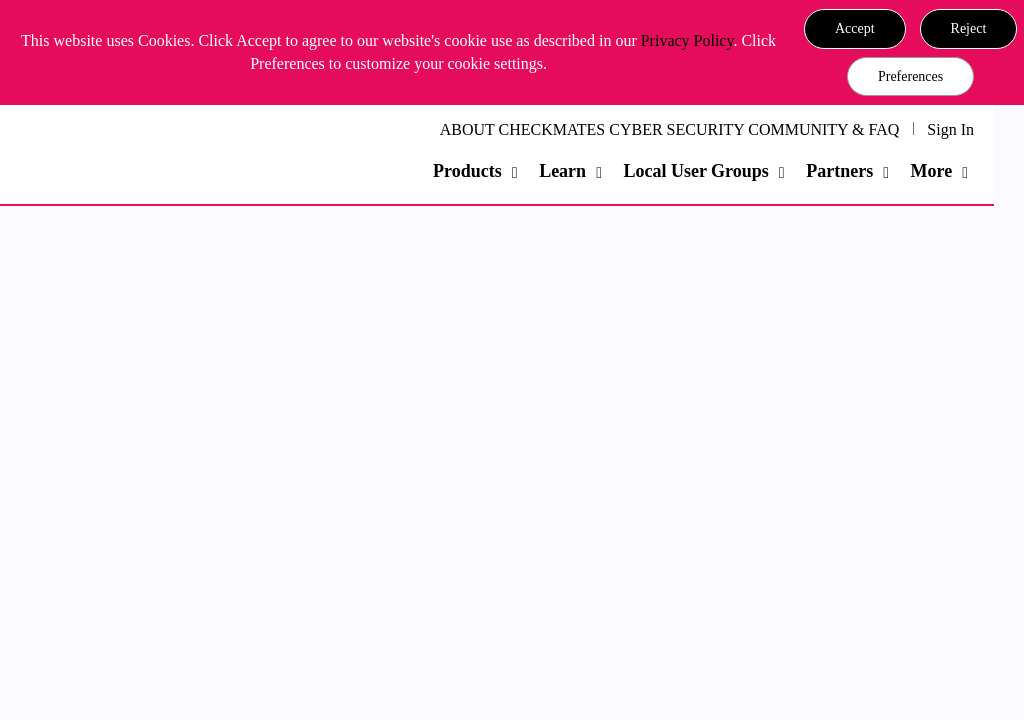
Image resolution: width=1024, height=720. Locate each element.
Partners (839, 171)
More (932, 171)
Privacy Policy (687, 40)
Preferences (910, 76)
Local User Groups (695, 171)
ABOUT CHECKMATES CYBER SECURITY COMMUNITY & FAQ (670, 129)
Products (467, 171)
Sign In (950, 129)
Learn (562, 171)
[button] (855, 29)
